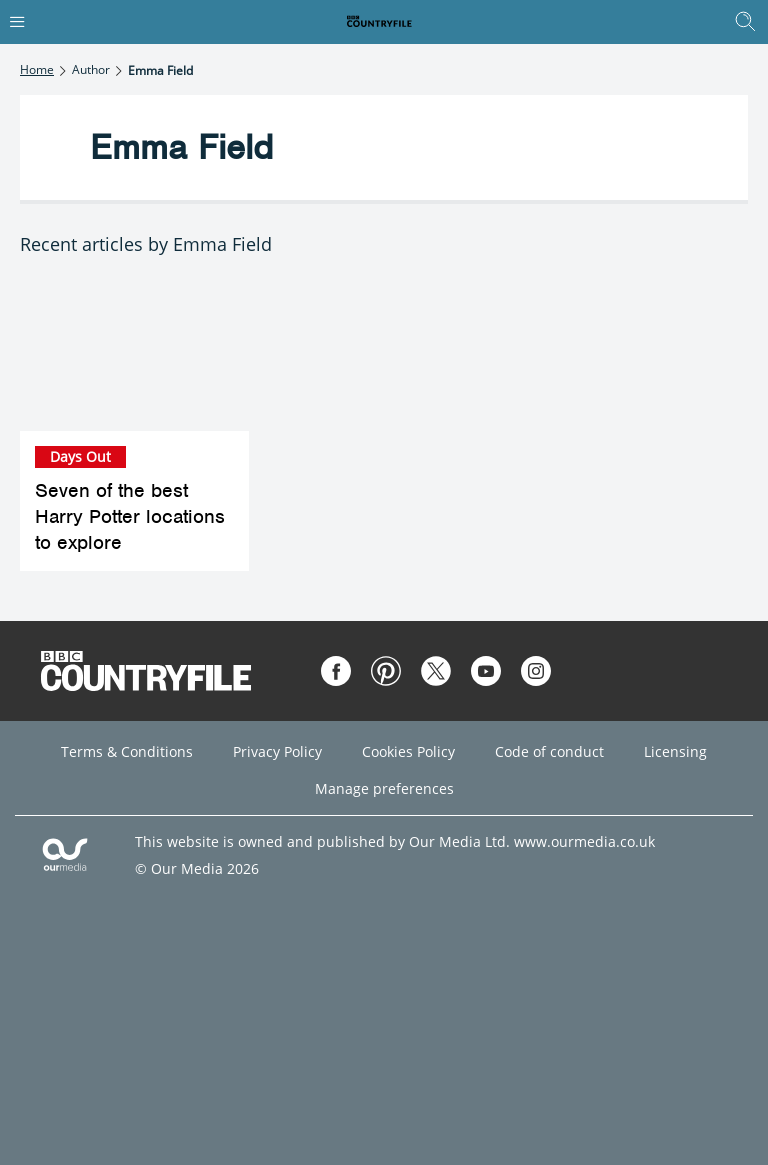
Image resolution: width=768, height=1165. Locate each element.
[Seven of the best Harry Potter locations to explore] (134, 354)
